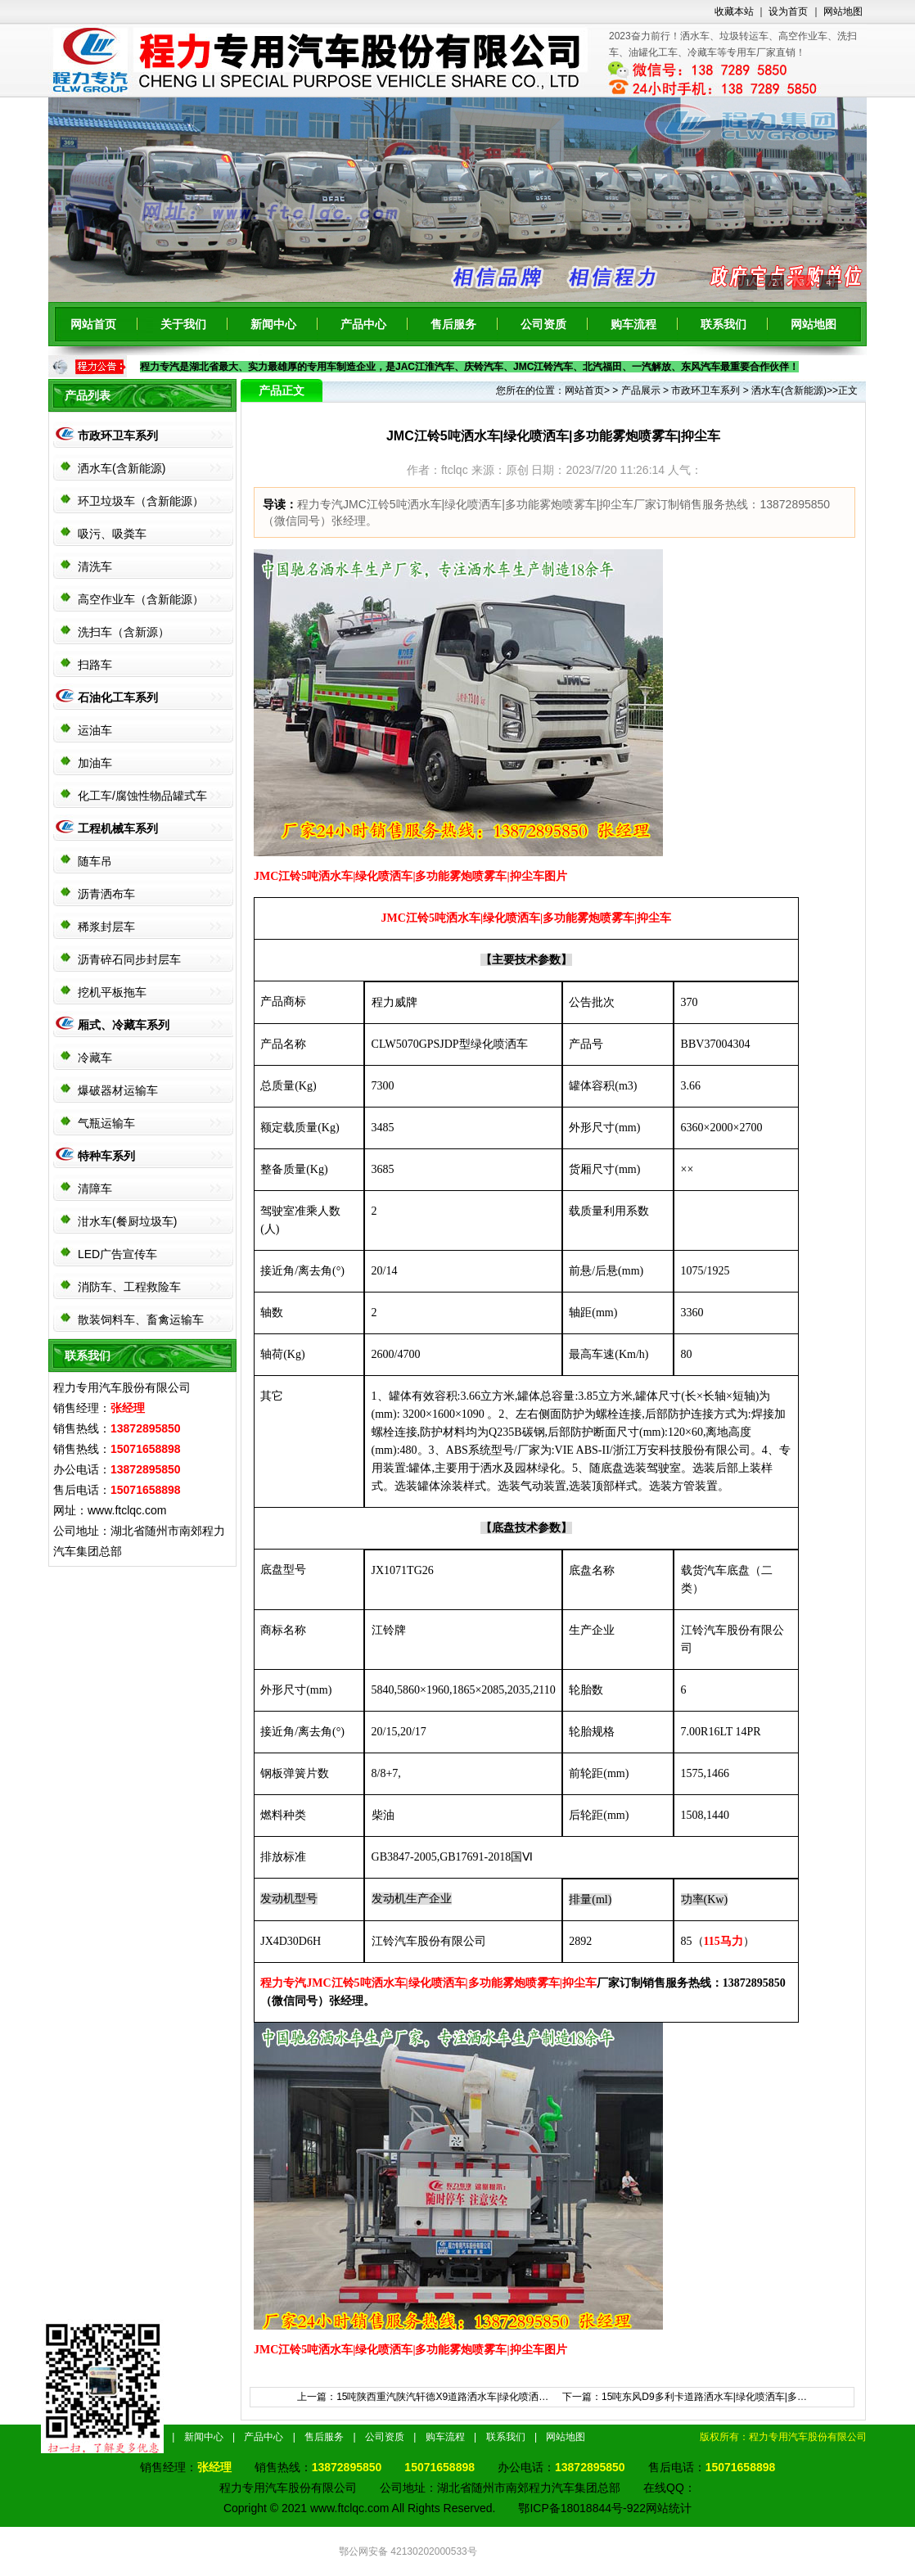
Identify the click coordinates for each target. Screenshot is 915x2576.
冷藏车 (95, 1057)
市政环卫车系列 (118, 435)
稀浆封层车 (106, 926)
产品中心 (363, 324)
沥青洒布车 (106, 893)
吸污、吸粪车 (112, 533)
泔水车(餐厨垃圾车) (127, 1221)
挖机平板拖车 (112, 992)
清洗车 (95, 566)
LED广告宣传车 (117, 1254)
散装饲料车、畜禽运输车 (141, 1319)
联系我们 (723, 324)
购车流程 (633, 324)
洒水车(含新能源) (121, 468)
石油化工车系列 (118, 697)
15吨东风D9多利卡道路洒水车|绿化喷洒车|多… (704, 2396)
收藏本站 (734, 11)
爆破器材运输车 (118, 1090)
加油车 (95, 762)
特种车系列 (106, 1155)
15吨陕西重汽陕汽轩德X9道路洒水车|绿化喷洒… (442, 2396)
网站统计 (669, 2508)
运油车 (95, 730)
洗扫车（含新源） (123, 631)
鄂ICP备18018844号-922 (582, 2508)
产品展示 (640, 390)
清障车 (95, 1188)
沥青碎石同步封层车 (129, 959)
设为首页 (788, 11)
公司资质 (543, 324)
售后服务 (453, 324)
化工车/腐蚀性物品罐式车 (142, 795)
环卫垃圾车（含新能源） (141, 501)
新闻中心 (273, 324)
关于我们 (183, 324)
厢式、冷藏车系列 (123, 1024)
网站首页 (93, 324)
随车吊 (95, 861)
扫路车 (95, 664)
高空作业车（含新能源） (141, 599)
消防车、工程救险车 (129, 1286)
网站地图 (843, 11)
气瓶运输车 (106, 1123)
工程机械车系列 (118, 828)
